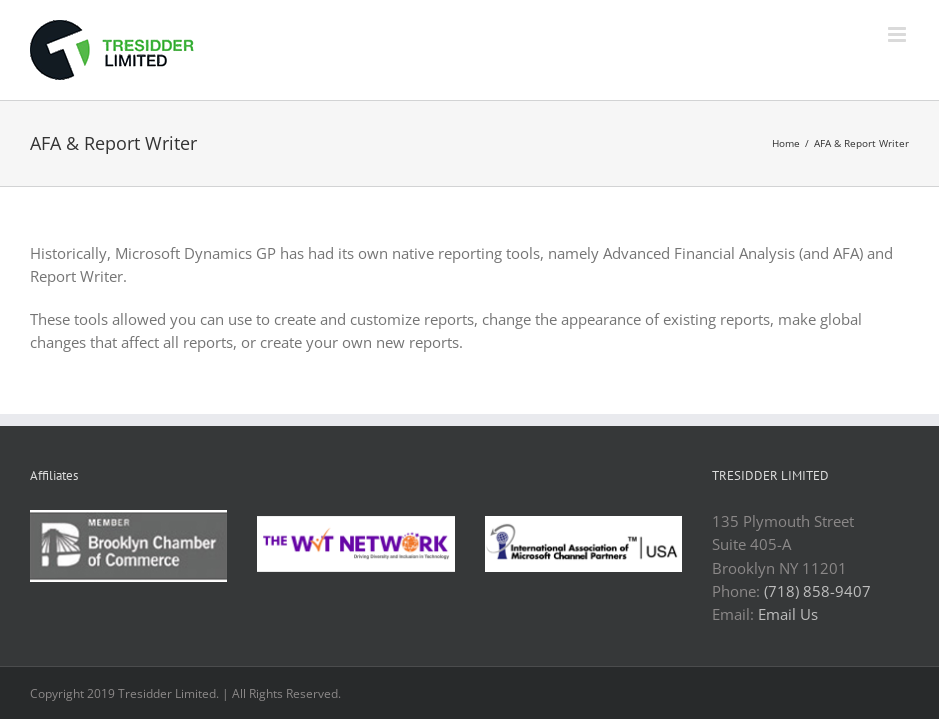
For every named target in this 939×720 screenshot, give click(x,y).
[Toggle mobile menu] (898, 34)
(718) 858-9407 (817, 591)
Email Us (788, 614)
